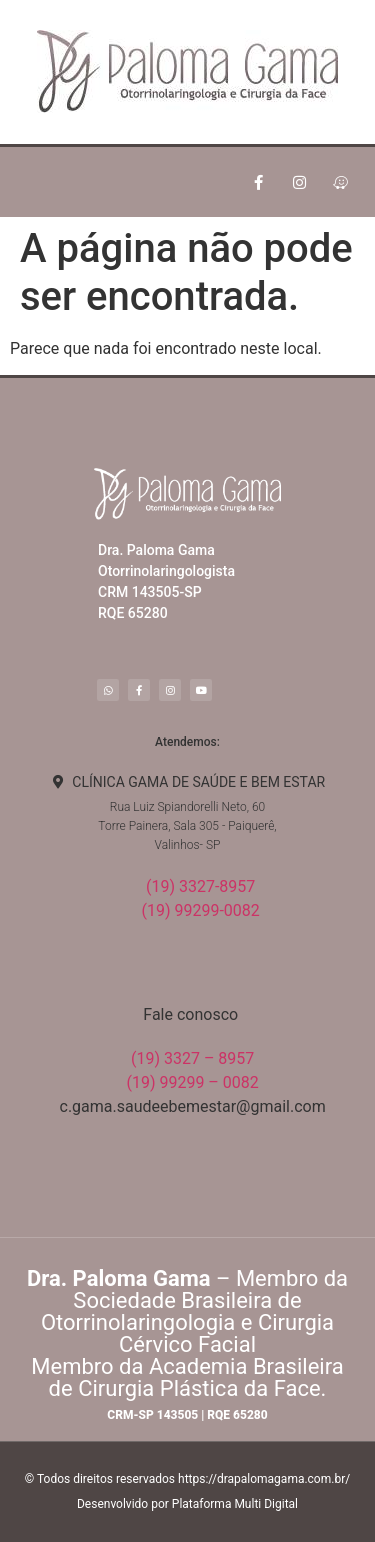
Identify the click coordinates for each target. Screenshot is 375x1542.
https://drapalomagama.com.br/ (264, 1479)
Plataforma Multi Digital (235, 1504)
